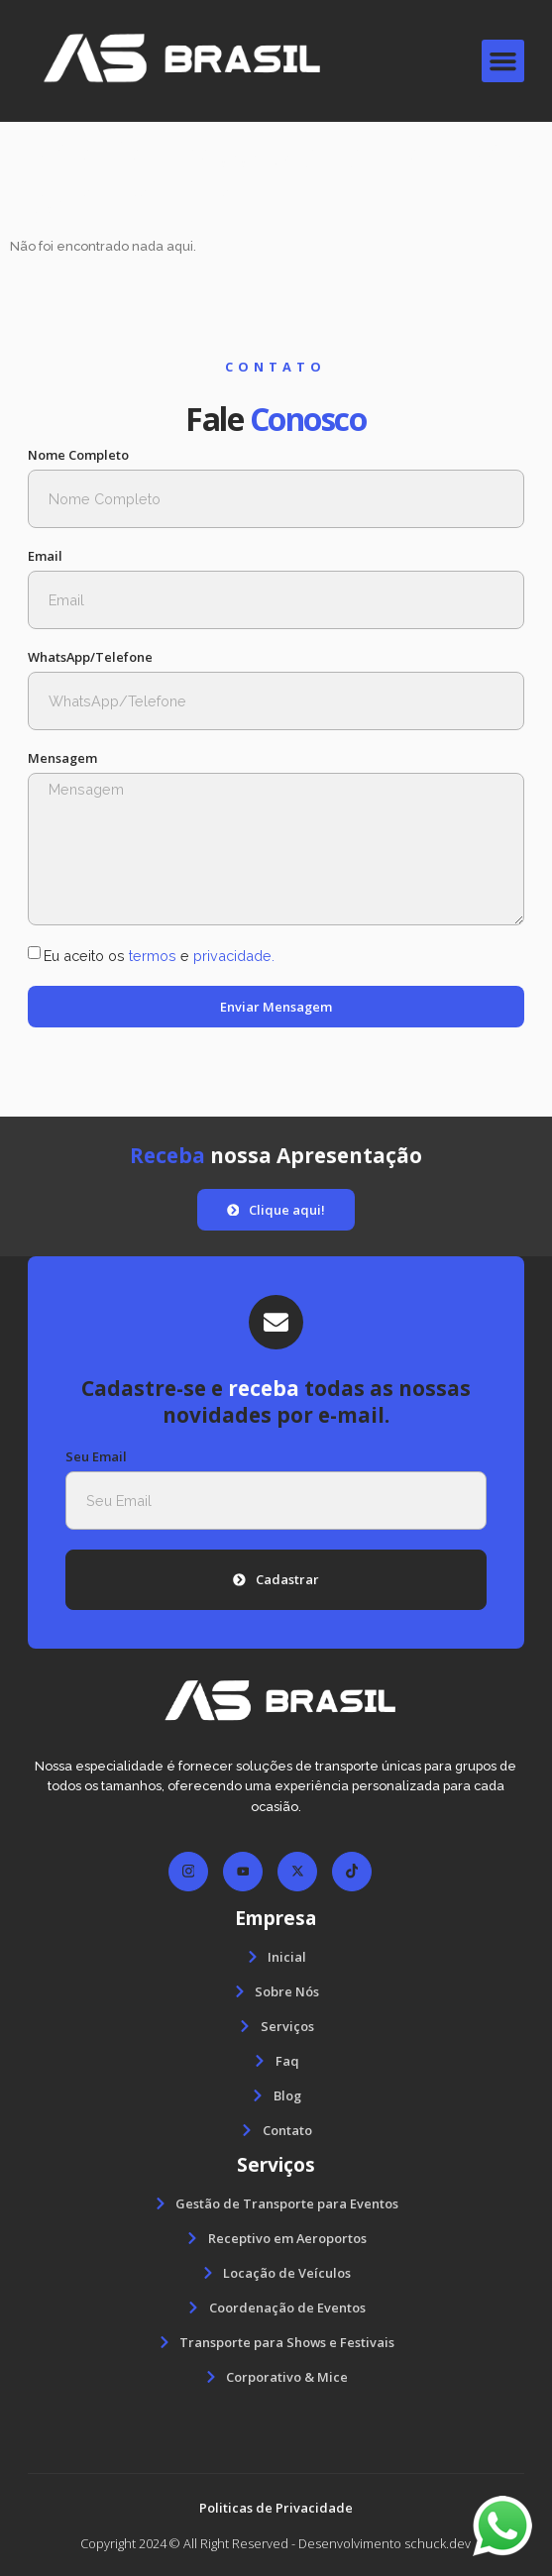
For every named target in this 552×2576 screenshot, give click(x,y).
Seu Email (96, 1457)
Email (45, 556)
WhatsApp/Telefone (90, 657)
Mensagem (62, 758)
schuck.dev (437, 2543)
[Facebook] (188, 1871)
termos (152, 955)
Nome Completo (78, 455)
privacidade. (234, 955)
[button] (503, 61)
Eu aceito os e (159, 955)
